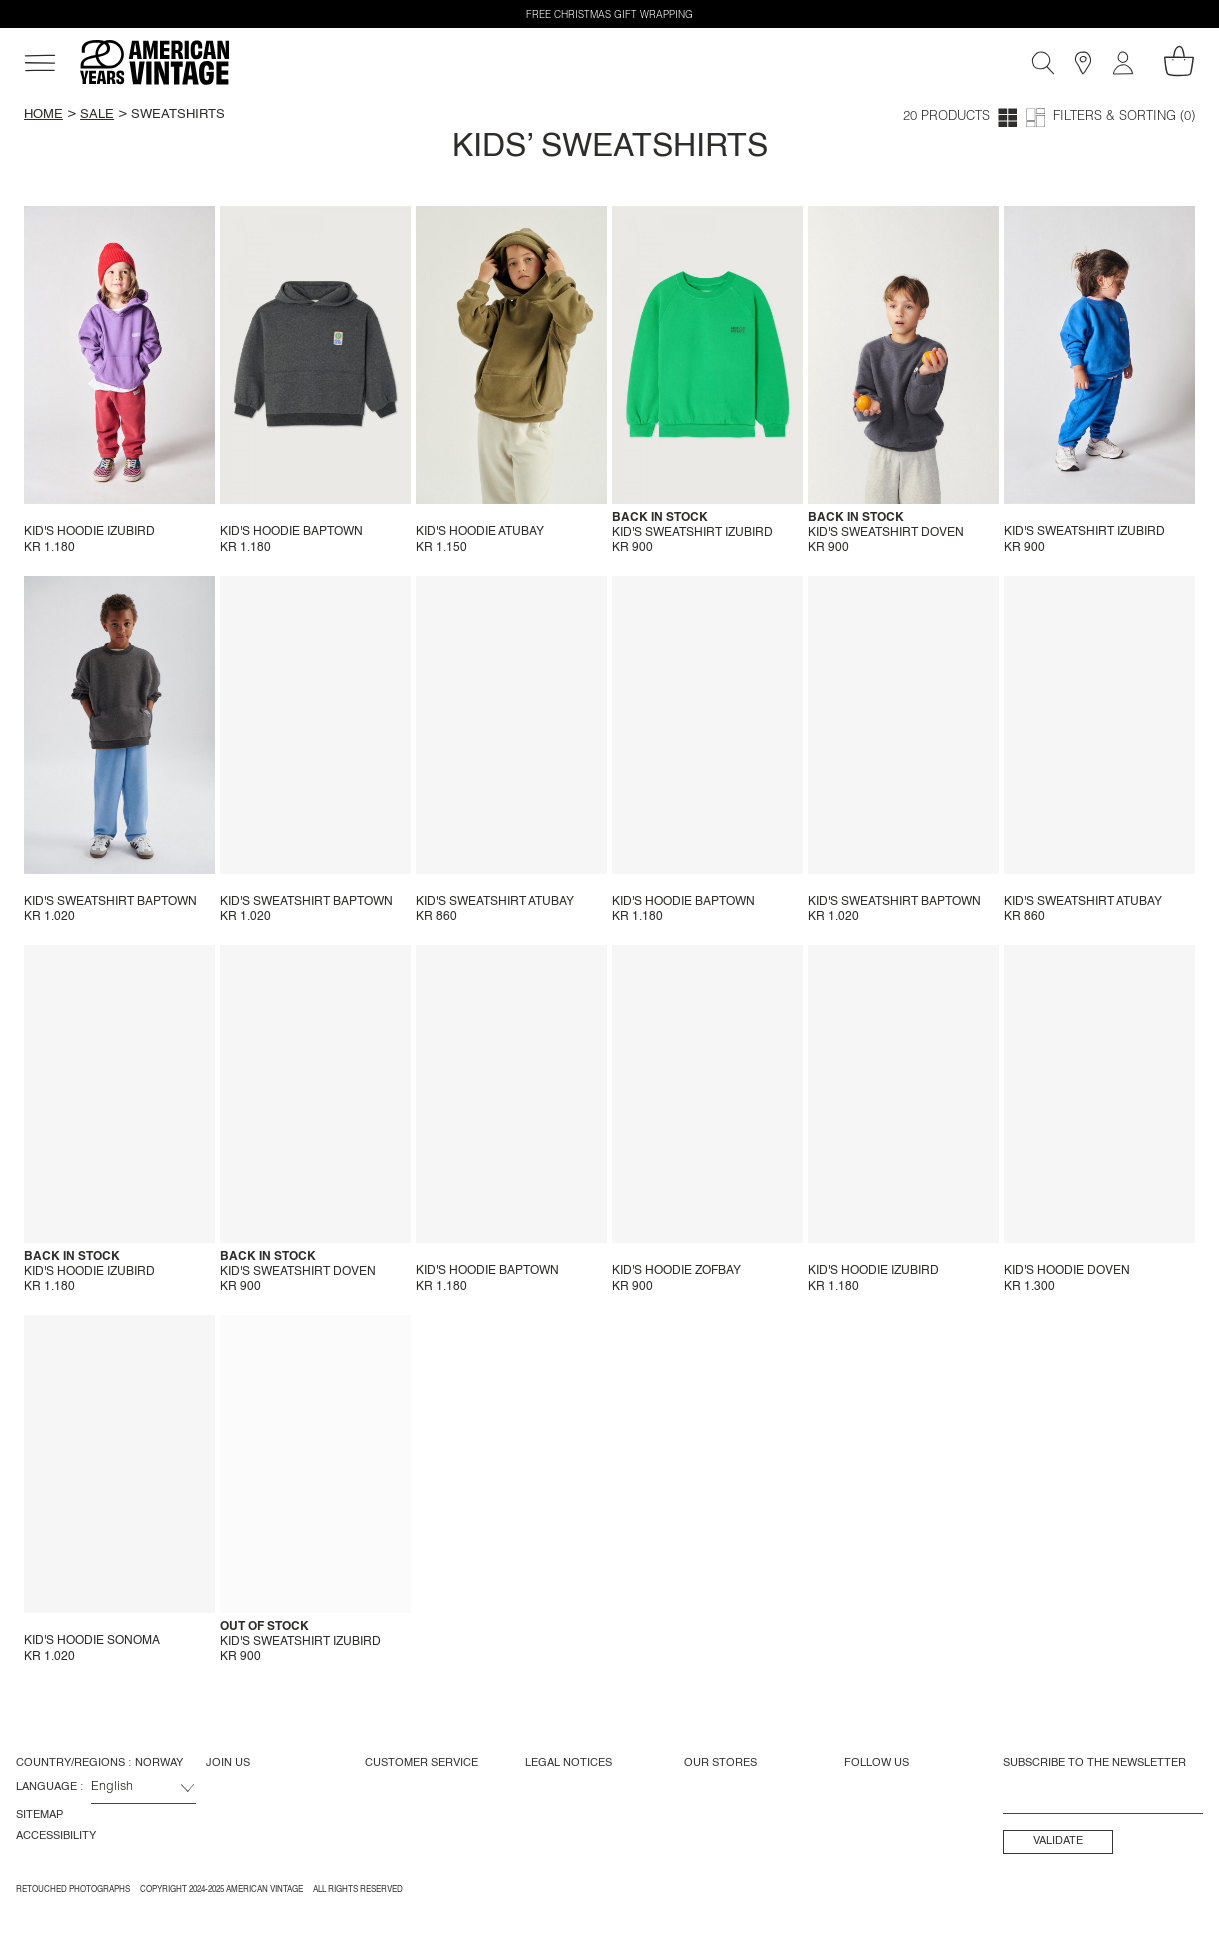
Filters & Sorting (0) (1124, 117)
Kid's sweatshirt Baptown (110, 902)
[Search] (1043, 63)
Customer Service (421, 1763)
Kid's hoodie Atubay (480, 532)
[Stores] (1083, 63)
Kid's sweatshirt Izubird (692, 533)
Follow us (876, 1763)
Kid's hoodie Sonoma (92, 1641)
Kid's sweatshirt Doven (886, 533)
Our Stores (720, 1763)
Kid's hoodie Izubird (89, 532)
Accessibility (56, 1836)
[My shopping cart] (1179, 61)
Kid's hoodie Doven (1067, 1271)
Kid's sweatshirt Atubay (495, 902)
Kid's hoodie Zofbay (676, 1271)
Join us (228, 1763)
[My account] (1123, 63)
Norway (159, 1763)
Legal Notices (568, 1763)
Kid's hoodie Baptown (291, 532)
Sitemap (39, 1815)
